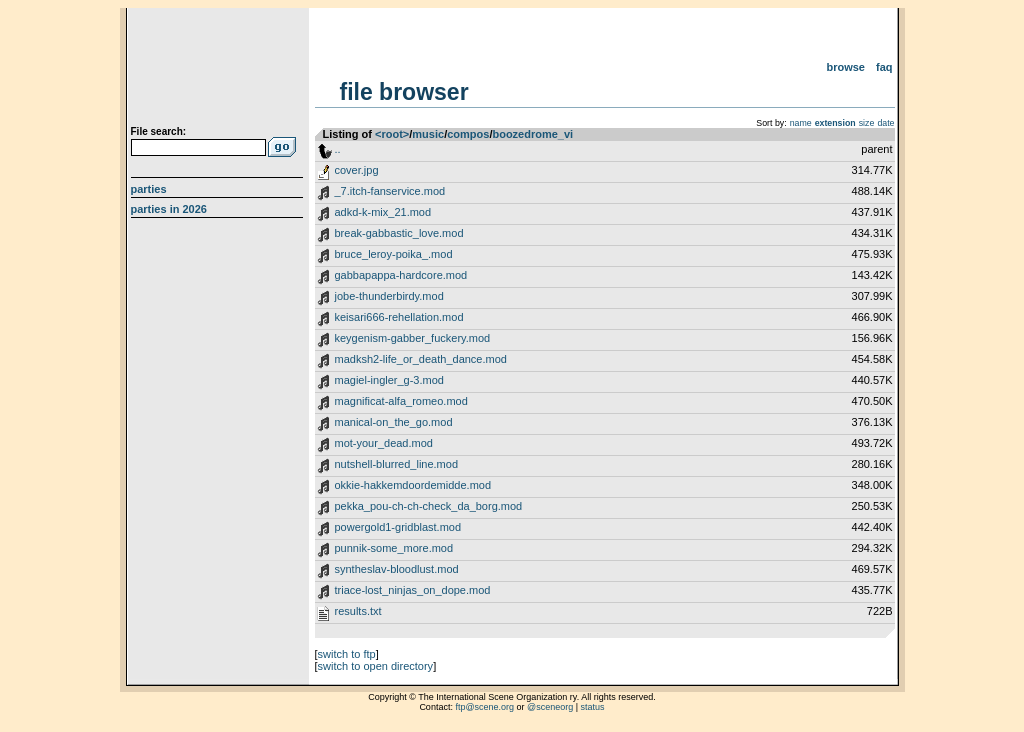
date (885, 123)
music (428, 134)
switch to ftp (347, 654)
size (867, 123)
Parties (149, 189)
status (593, 707)
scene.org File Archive (219, 70)
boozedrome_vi (532, 134)
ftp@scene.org (484, 707)
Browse (845, 67)
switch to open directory (376, 666)
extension (835, 123)
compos (468, 134)
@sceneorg (550, 707)
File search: (159, 131)
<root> (392, 134)
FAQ (884, 67)
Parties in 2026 (169, 209)
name (801, 123)
